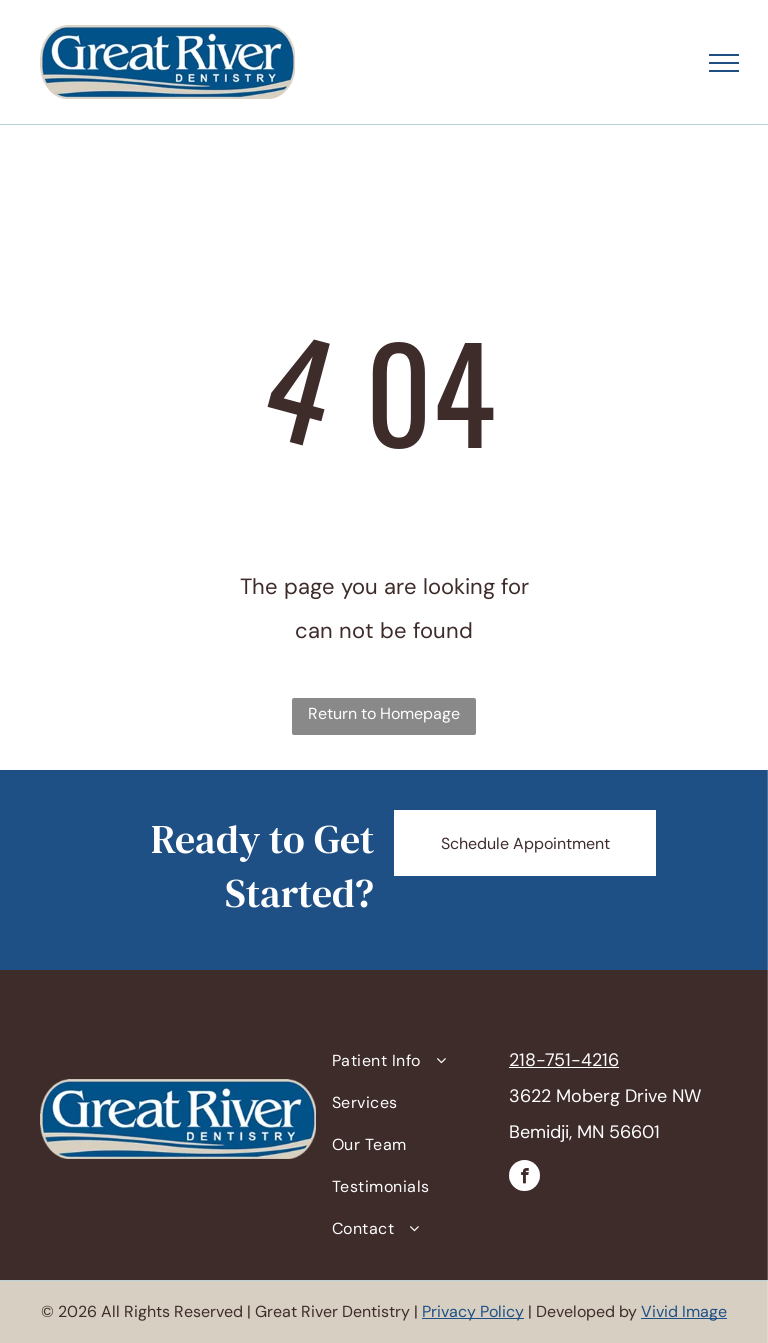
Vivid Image (684, 1311)
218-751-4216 (564, 1060)
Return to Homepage (384, 713)
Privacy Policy (473, 1311)
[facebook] (524, 1178)
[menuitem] (413, 1061)
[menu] (724, 63)
